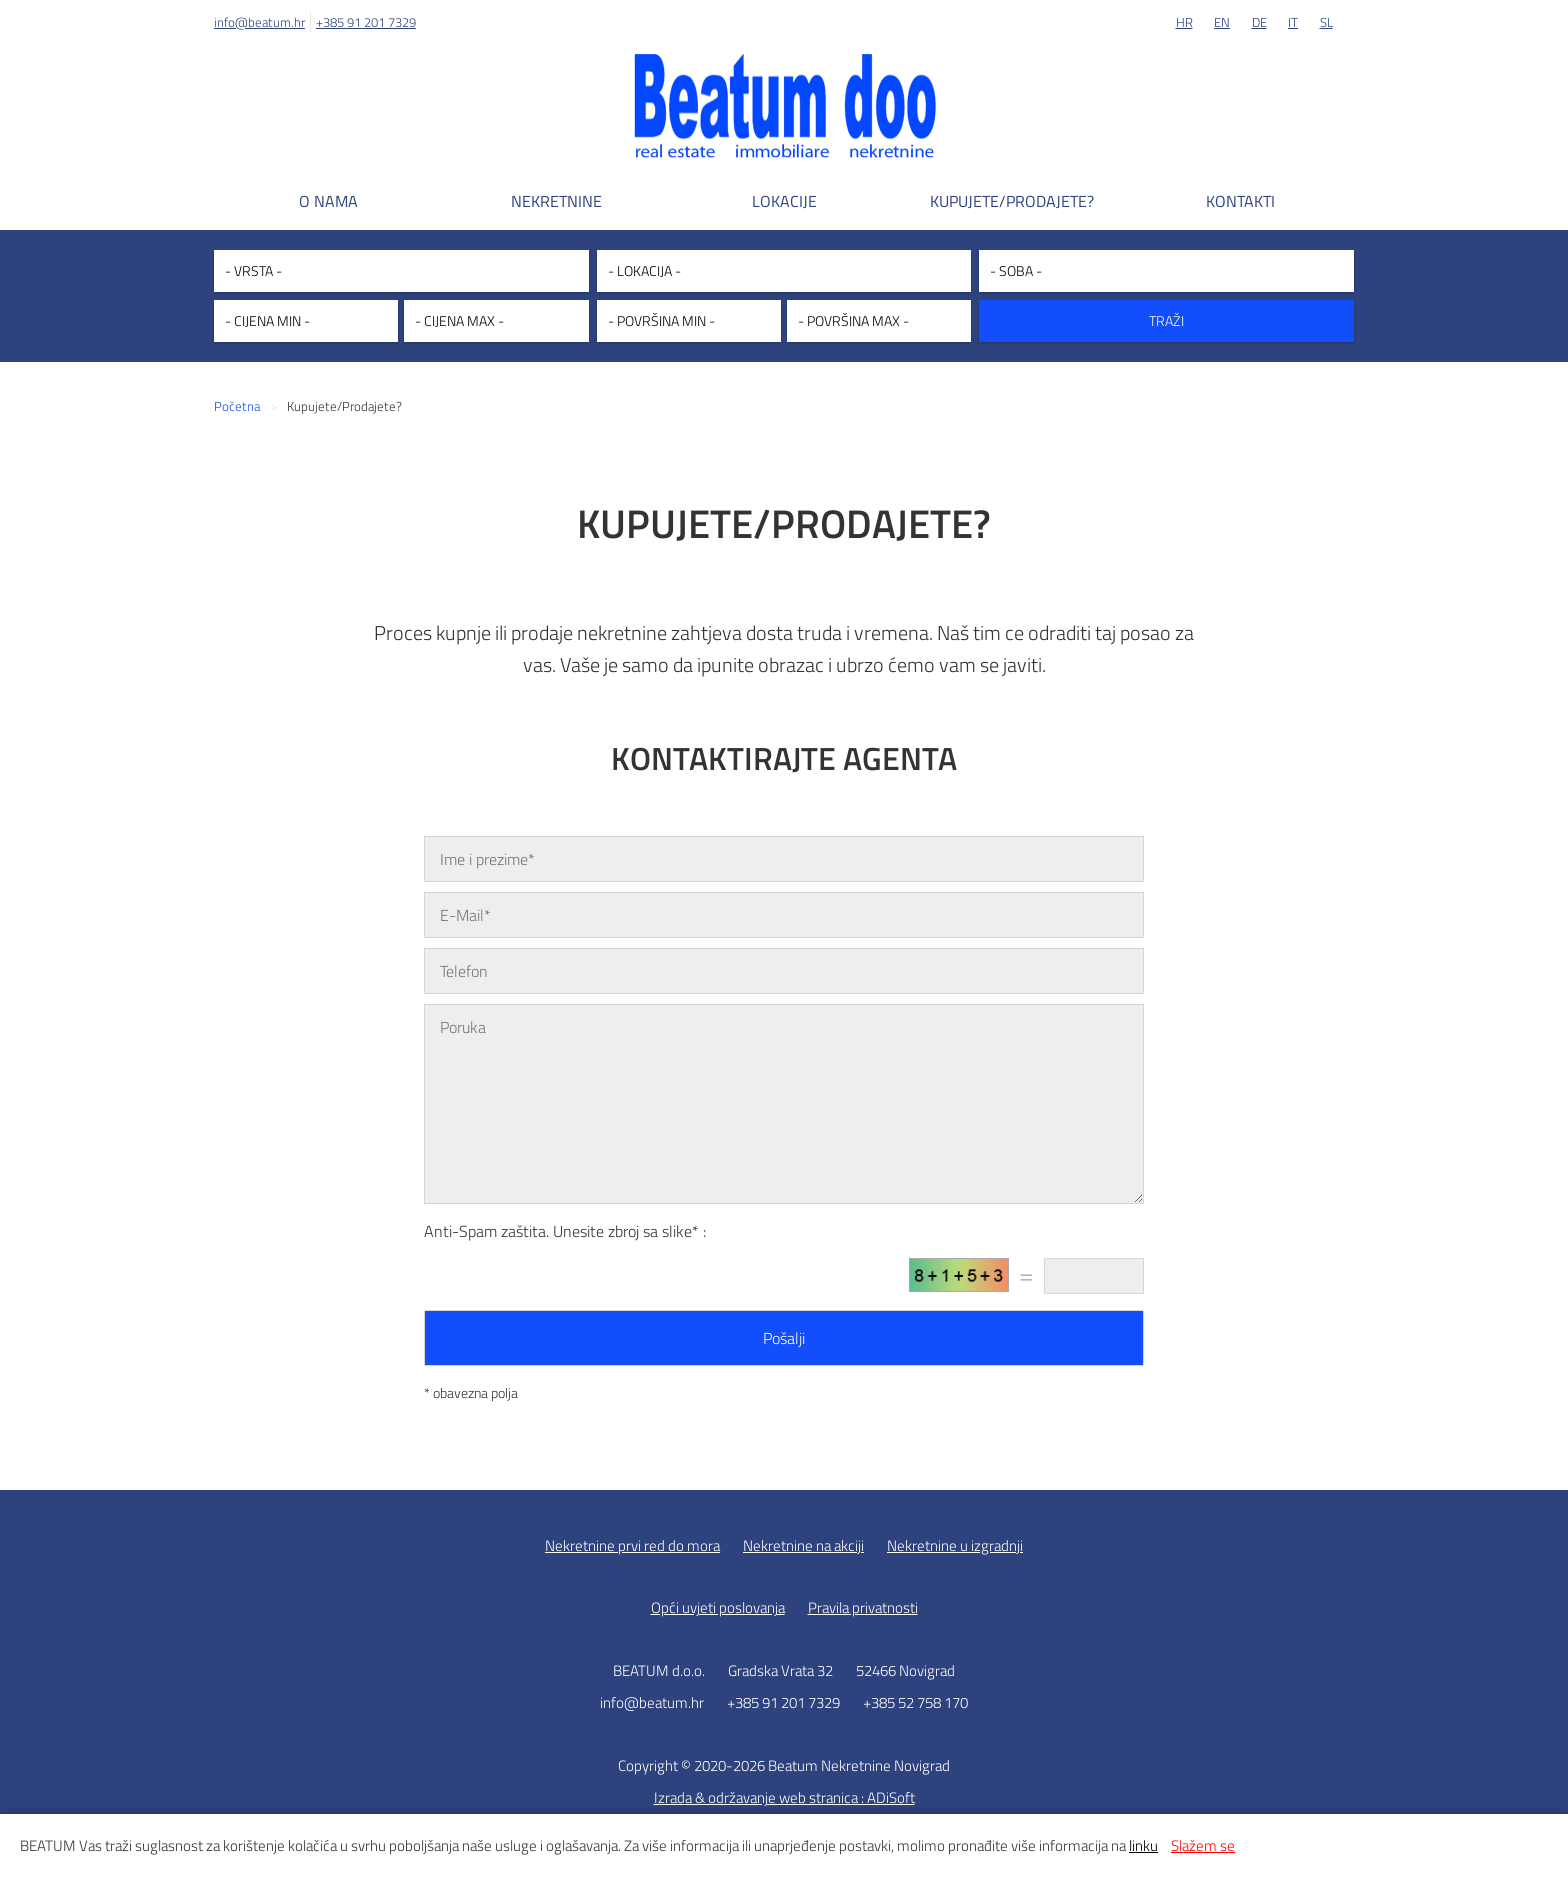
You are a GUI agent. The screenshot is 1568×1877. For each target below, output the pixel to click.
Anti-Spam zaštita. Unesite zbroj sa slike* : (565, 1231)
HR (1184, 22)
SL (1326, 22)
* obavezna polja (471, 1392)
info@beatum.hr (259, 22)
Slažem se (1203, 1845)
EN (1222, 22)
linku (1143, 1845)
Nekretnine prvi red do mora (632, 1545)
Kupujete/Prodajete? (1012, 201)
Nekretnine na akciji (803, 1545)
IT (1293, 22)
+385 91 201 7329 (366, 22)
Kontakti (1240, 201)
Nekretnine (556, 201)
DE (1259, 22)
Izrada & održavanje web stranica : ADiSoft (784, 1797)
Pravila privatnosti (863, 1607)
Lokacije (784, 201)
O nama (328, 201)
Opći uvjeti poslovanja (718, 1607)
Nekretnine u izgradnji (955, 1545)
